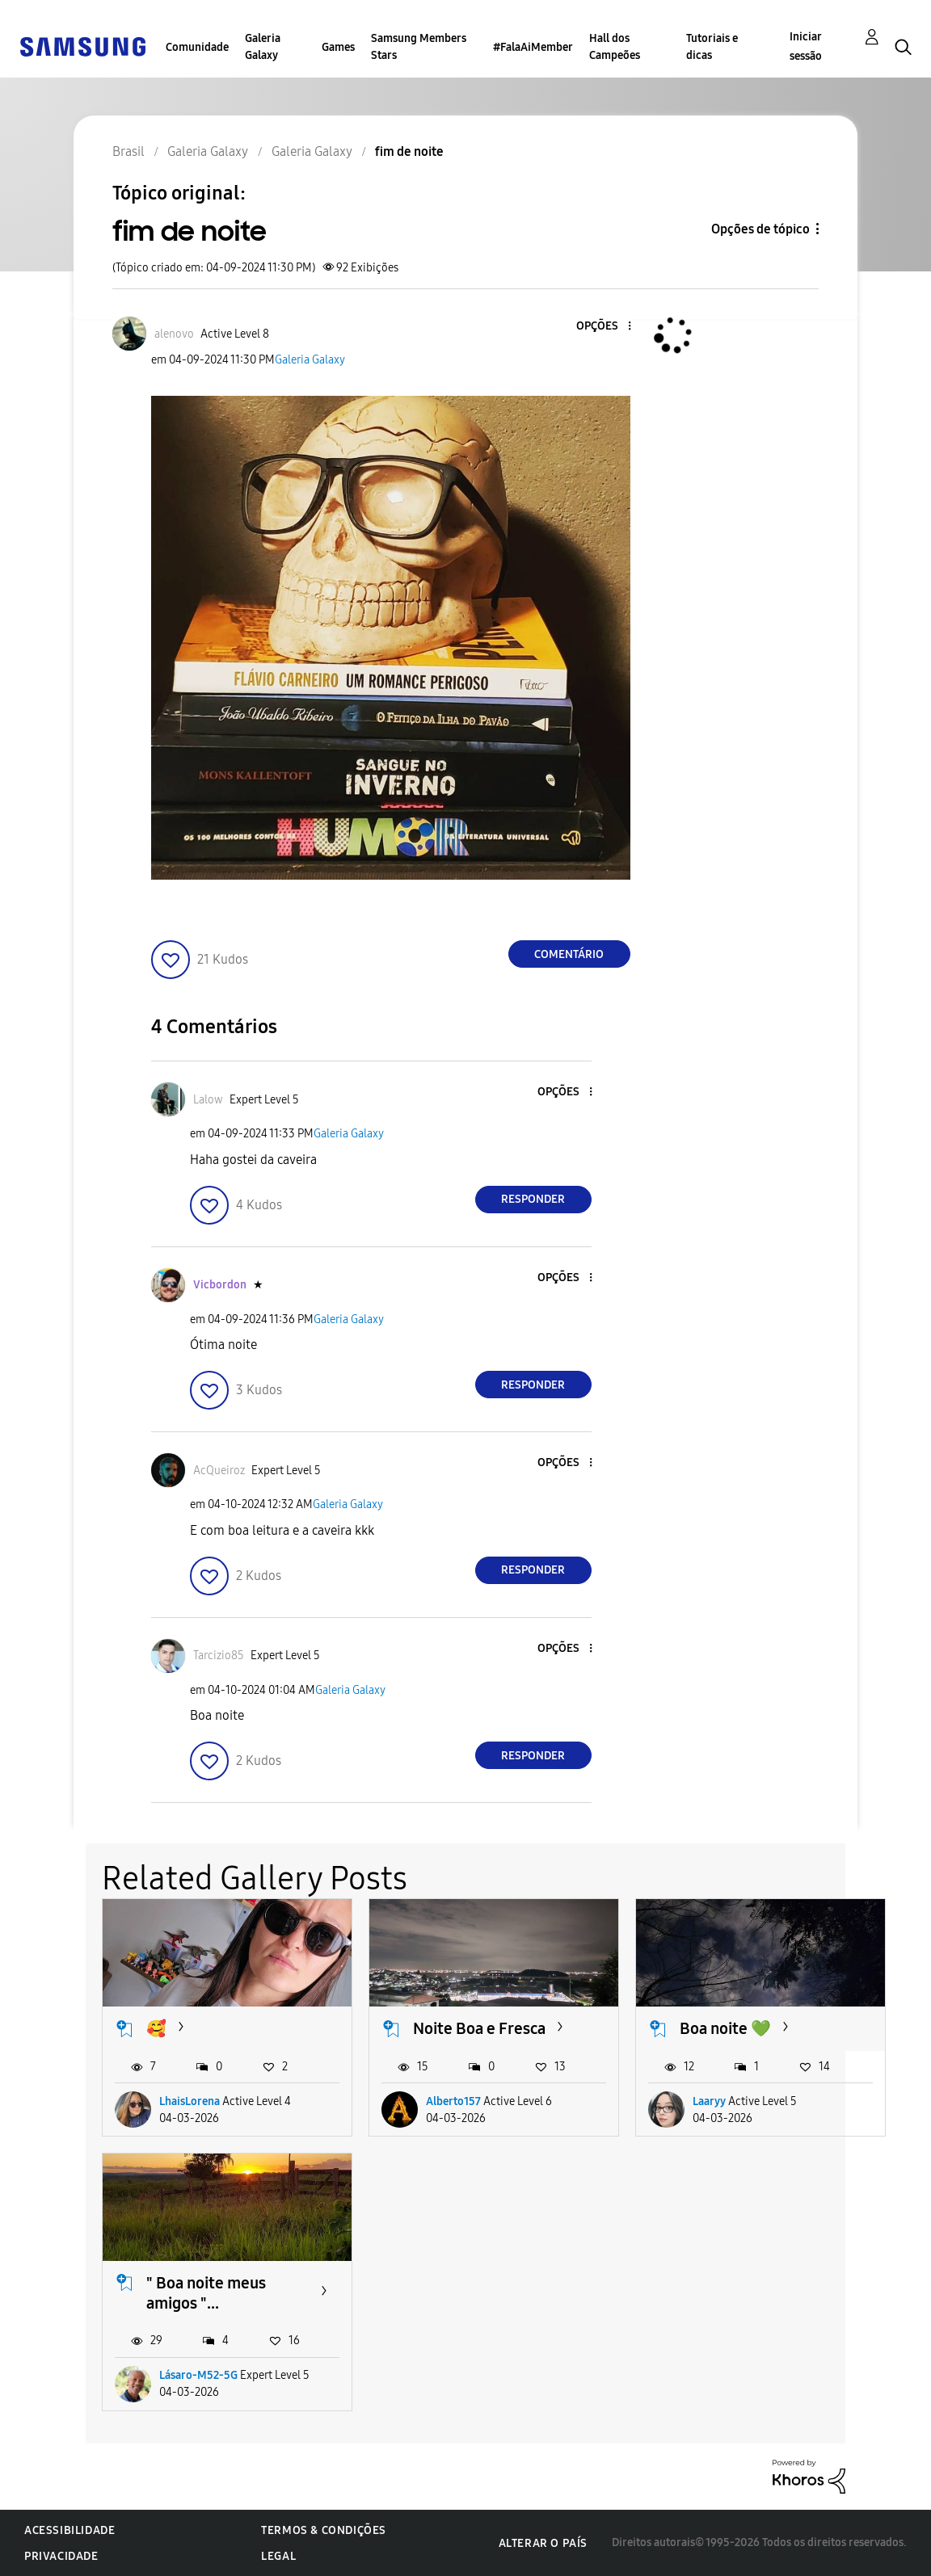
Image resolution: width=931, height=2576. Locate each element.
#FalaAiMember (533, 47)
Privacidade (61, 2556)
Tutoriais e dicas (712, 47)
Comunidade (197, 47)
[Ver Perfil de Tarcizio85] (218, 1655)
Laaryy (709, 2101)
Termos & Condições (323, 2530)
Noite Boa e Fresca (479, 2028)
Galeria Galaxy (262, 47)
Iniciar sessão (806, 46)
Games (338, 47)
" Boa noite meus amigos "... (206, 2293)
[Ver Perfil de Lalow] (208, 1100)
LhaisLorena (189, 2101)
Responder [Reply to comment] (533, 1199)
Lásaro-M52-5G (198, 2375)
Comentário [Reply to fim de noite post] (569, 954)
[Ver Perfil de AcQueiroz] (219, 1470)
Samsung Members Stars (418, 47)
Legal (278, 2556)
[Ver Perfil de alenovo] (174, 334)
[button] (602, 326)
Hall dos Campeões (614, 47)
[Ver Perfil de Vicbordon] (219, 1285)
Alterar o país (543, 2543)
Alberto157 (453, 2101)
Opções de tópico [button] (760, 229)
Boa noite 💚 (725, 2028)
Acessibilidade (69, 2530)
